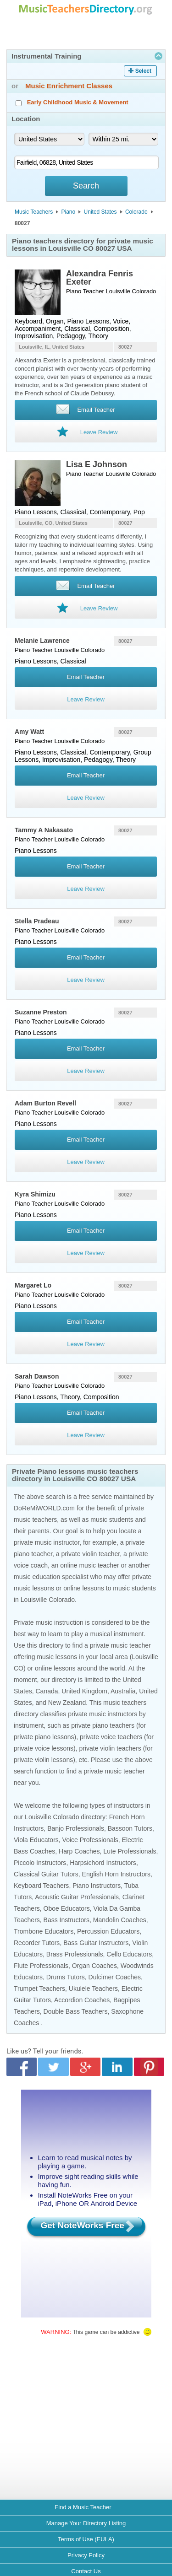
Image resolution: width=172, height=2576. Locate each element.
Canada (46, 1691)
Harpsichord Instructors (103, 1862)
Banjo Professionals (75, 1828)
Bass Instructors (66, 1920)
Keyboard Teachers (41, 1885)
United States (100, 212)
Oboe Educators (67, 1908)
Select (143, 71)
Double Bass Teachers (76, 2011)
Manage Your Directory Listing (86, 2523)
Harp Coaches (79, 1851)
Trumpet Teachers (39, 1988)
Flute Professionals (41, 1965)
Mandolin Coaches (119, 1920)
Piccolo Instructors (40, 1862)
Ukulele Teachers (93, 1988)
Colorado (136, 212)
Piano (68, 212)
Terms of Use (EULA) (86, 2539)
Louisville (118, 291)
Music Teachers (34, 212)
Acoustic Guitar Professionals (77, 1897)
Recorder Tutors (37, 1942)
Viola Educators (36, 1839)
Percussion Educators (108, 1931)
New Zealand (67, 1702)
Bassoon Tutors (130, 1828)
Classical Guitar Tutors (46, 1874)
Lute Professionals (129, 1851)
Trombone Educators (43, 1931)
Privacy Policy (86, 2555)
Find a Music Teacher (83, 2507)
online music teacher (89, 1565)
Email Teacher (86, 677)
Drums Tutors (65, 1977)
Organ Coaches (94, 1965)
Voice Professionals (90, 1839)
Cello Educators (129, 1954)
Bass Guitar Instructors (95, 1942)
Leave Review (86, 699)
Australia (123, 1691)
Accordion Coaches (82, 2000)
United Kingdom (84, 1691)
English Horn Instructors (116, 1874)
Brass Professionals (74, 1954)
